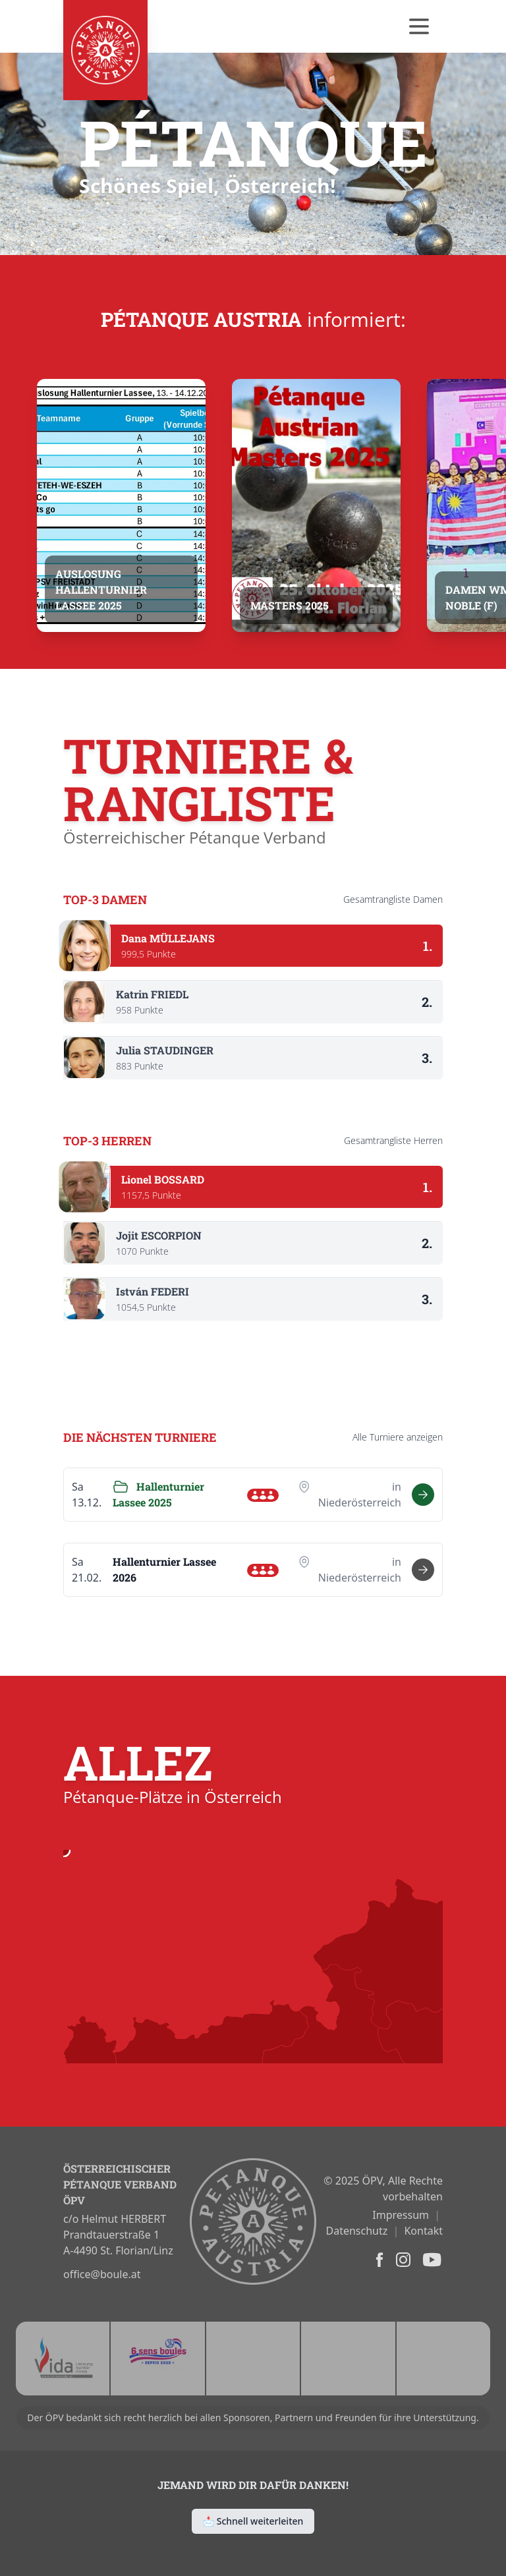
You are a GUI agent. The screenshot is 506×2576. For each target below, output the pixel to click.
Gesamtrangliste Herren (393, 1140)
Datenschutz (357, 2230)
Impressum (400, 2215)
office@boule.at (102, 2274)
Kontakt (423, 2230)
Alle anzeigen (397, 1437)
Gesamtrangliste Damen (393, 899)
